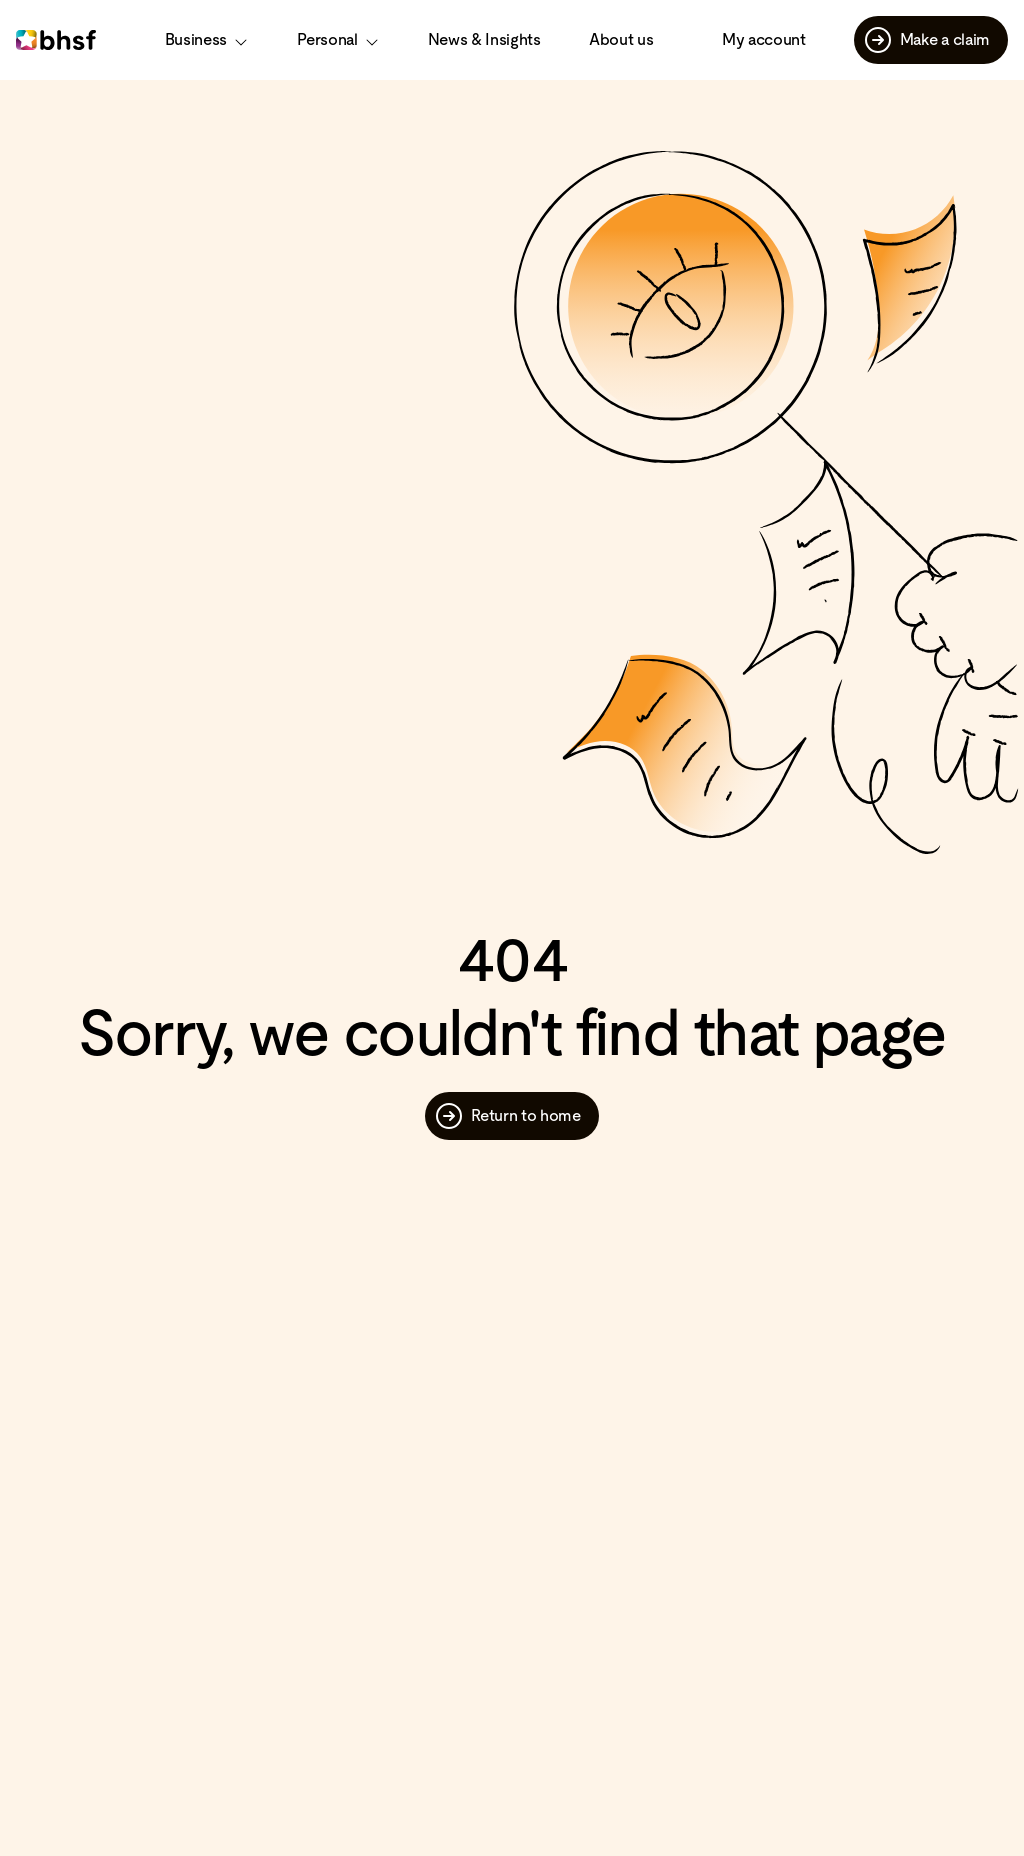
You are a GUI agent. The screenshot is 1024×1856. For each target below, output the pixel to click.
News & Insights (484, 39)
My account (764, 39)
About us (621, 39)
